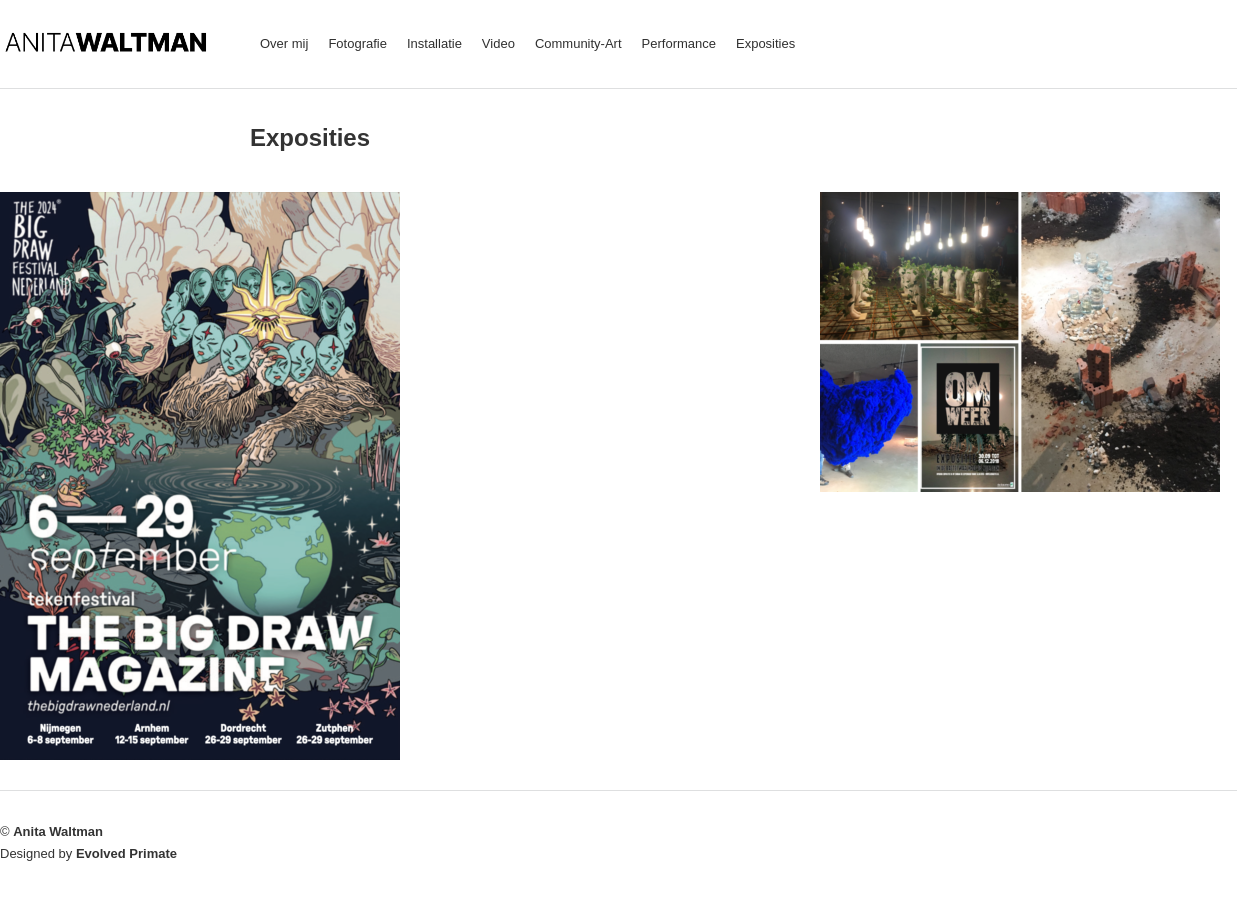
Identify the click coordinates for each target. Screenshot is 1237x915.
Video (498, 43)
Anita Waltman (58, 831)
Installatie (434, 43)
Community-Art (578, 43)
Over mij (284, 43)
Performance (679, 43)
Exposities (765, 43)
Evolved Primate (126, 853)
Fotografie (357, 43)
